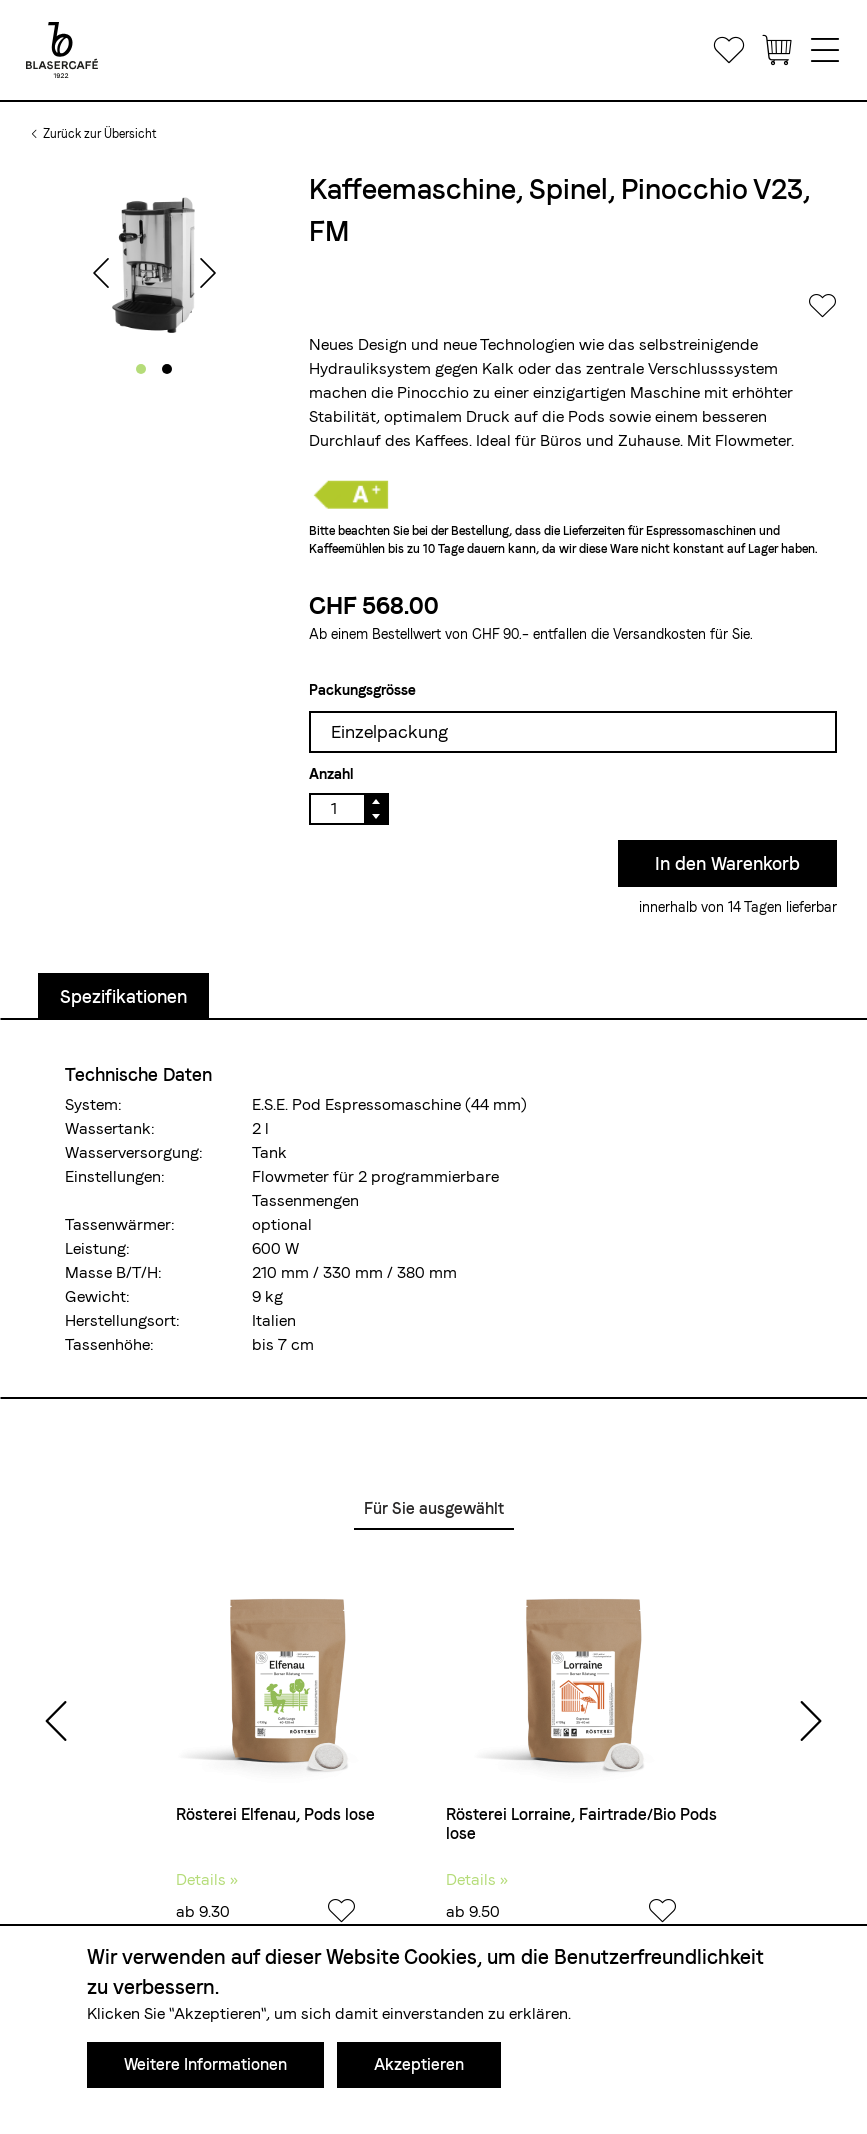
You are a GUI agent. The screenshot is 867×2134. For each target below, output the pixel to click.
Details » (207, 1879)
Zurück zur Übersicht (99, 134)
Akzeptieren (419, 2064)
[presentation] (101, 275)
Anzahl (331, 774)
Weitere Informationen (205, 2064)
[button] (141, 369)
